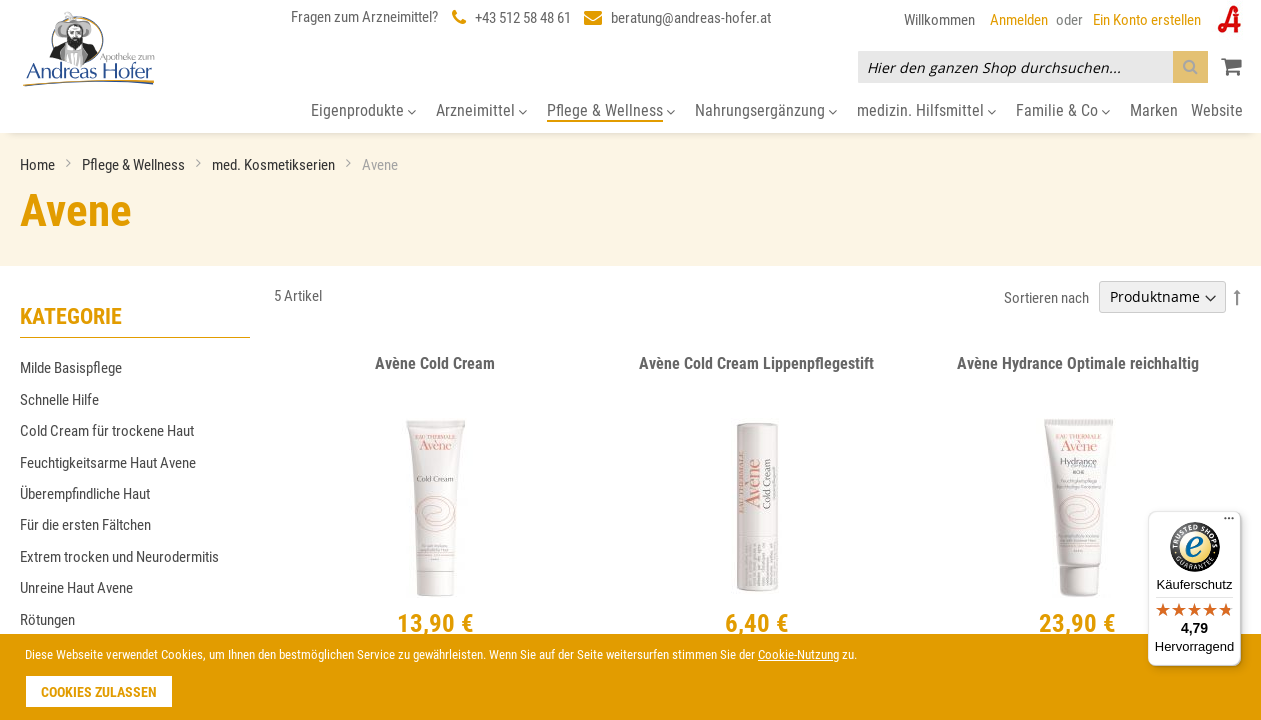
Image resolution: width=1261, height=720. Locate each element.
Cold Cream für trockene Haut (107, 431)
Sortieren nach (1046, 297)
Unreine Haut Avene (76, 588)
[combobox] (1033, 67)
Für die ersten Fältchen (85, 525)
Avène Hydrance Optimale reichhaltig (1078, 363)
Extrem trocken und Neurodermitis (119, 557)
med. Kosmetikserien (275, 165)
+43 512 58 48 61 (523, 18)
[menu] (630, 111)
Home (39, 165)
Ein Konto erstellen (1147, 20)
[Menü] (1229, 523)
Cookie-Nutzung (798, 654)
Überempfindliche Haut (85, 494)
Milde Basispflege (71, 368)
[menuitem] (363, 111)
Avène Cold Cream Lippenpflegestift (756, 363)
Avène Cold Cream (435, 363)
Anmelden (1019, 20)
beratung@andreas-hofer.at (691, 18)
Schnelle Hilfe (59, 400)
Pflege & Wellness (135, 165)
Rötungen (47, 620)
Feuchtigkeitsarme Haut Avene (108, 463)
